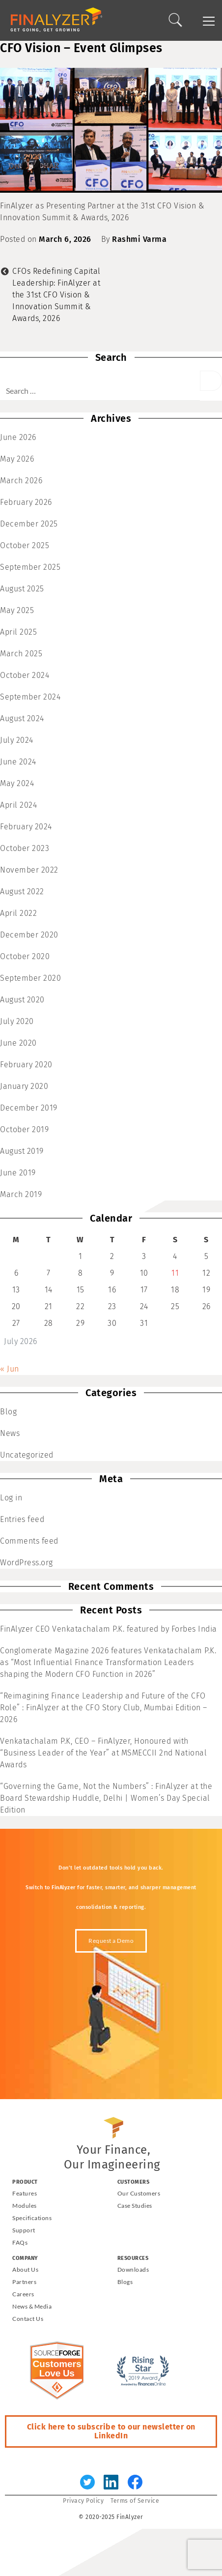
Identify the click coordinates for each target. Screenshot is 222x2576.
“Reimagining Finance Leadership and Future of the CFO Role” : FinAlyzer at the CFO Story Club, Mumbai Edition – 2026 (103, 1707)
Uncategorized (27, 1455)
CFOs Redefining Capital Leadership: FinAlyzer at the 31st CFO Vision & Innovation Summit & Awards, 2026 (56, 294)
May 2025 (17, 610)
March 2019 (21, 1194)
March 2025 (21, 653)
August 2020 (22, 999)
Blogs (125, 2281)
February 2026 (26, 502)
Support (23, 2230)
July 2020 (17, 1021)
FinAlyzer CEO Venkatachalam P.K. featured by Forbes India (108, 1629)
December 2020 (29, 934)
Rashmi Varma (139, 239)
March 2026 (21, 480)
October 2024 (24, 675)
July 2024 (16, 740)
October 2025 (24, 545)
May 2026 (17, 459)
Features (24, 2193)
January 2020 (24, 1086)
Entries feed (22, 1519)
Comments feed (29, 1541)
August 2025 (22, 588)
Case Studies (134, 2205)
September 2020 (30, 978)
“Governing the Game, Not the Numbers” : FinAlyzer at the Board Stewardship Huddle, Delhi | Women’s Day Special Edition (106, 1798)
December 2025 (29, 523)
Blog (8, 1411)
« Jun (9, 1369)
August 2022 (22, 891)
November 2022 (29, 870)
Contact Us (27, 2318)
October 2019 (24, 1129)
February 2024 (26, 826)
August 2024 (22, 718)
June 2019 (18, 1172)
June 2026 (18, 437)
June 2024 (18, 761)
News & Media (32, 2306)
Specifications (32, 2218)
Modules (24, 2205)
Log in (11, 1497)
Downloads (133, 2269)
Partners (24, 2281)
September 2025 (30, 567)
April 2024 (18, 805)
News (10, 1433)
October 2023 (24, 848)
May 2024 (17, 783)
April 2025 (18, 632)
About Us (25, 2269)
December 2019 (28, 1107)
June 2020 (18, 1043)
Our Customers (139, 2193)
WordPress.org (26, 1562)
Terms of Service (135, 2500)
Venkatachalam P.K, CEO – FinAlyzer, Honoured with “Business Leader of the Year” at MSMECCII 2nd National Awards (103, 1752)
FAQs (20, 2242)
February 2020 (26, 1064)
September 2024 (30, 697)
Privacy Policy (83, 2500)
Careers (23, 2294)
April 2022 (18, 913)
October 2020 (25, 956)
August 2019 (22, 1151)
